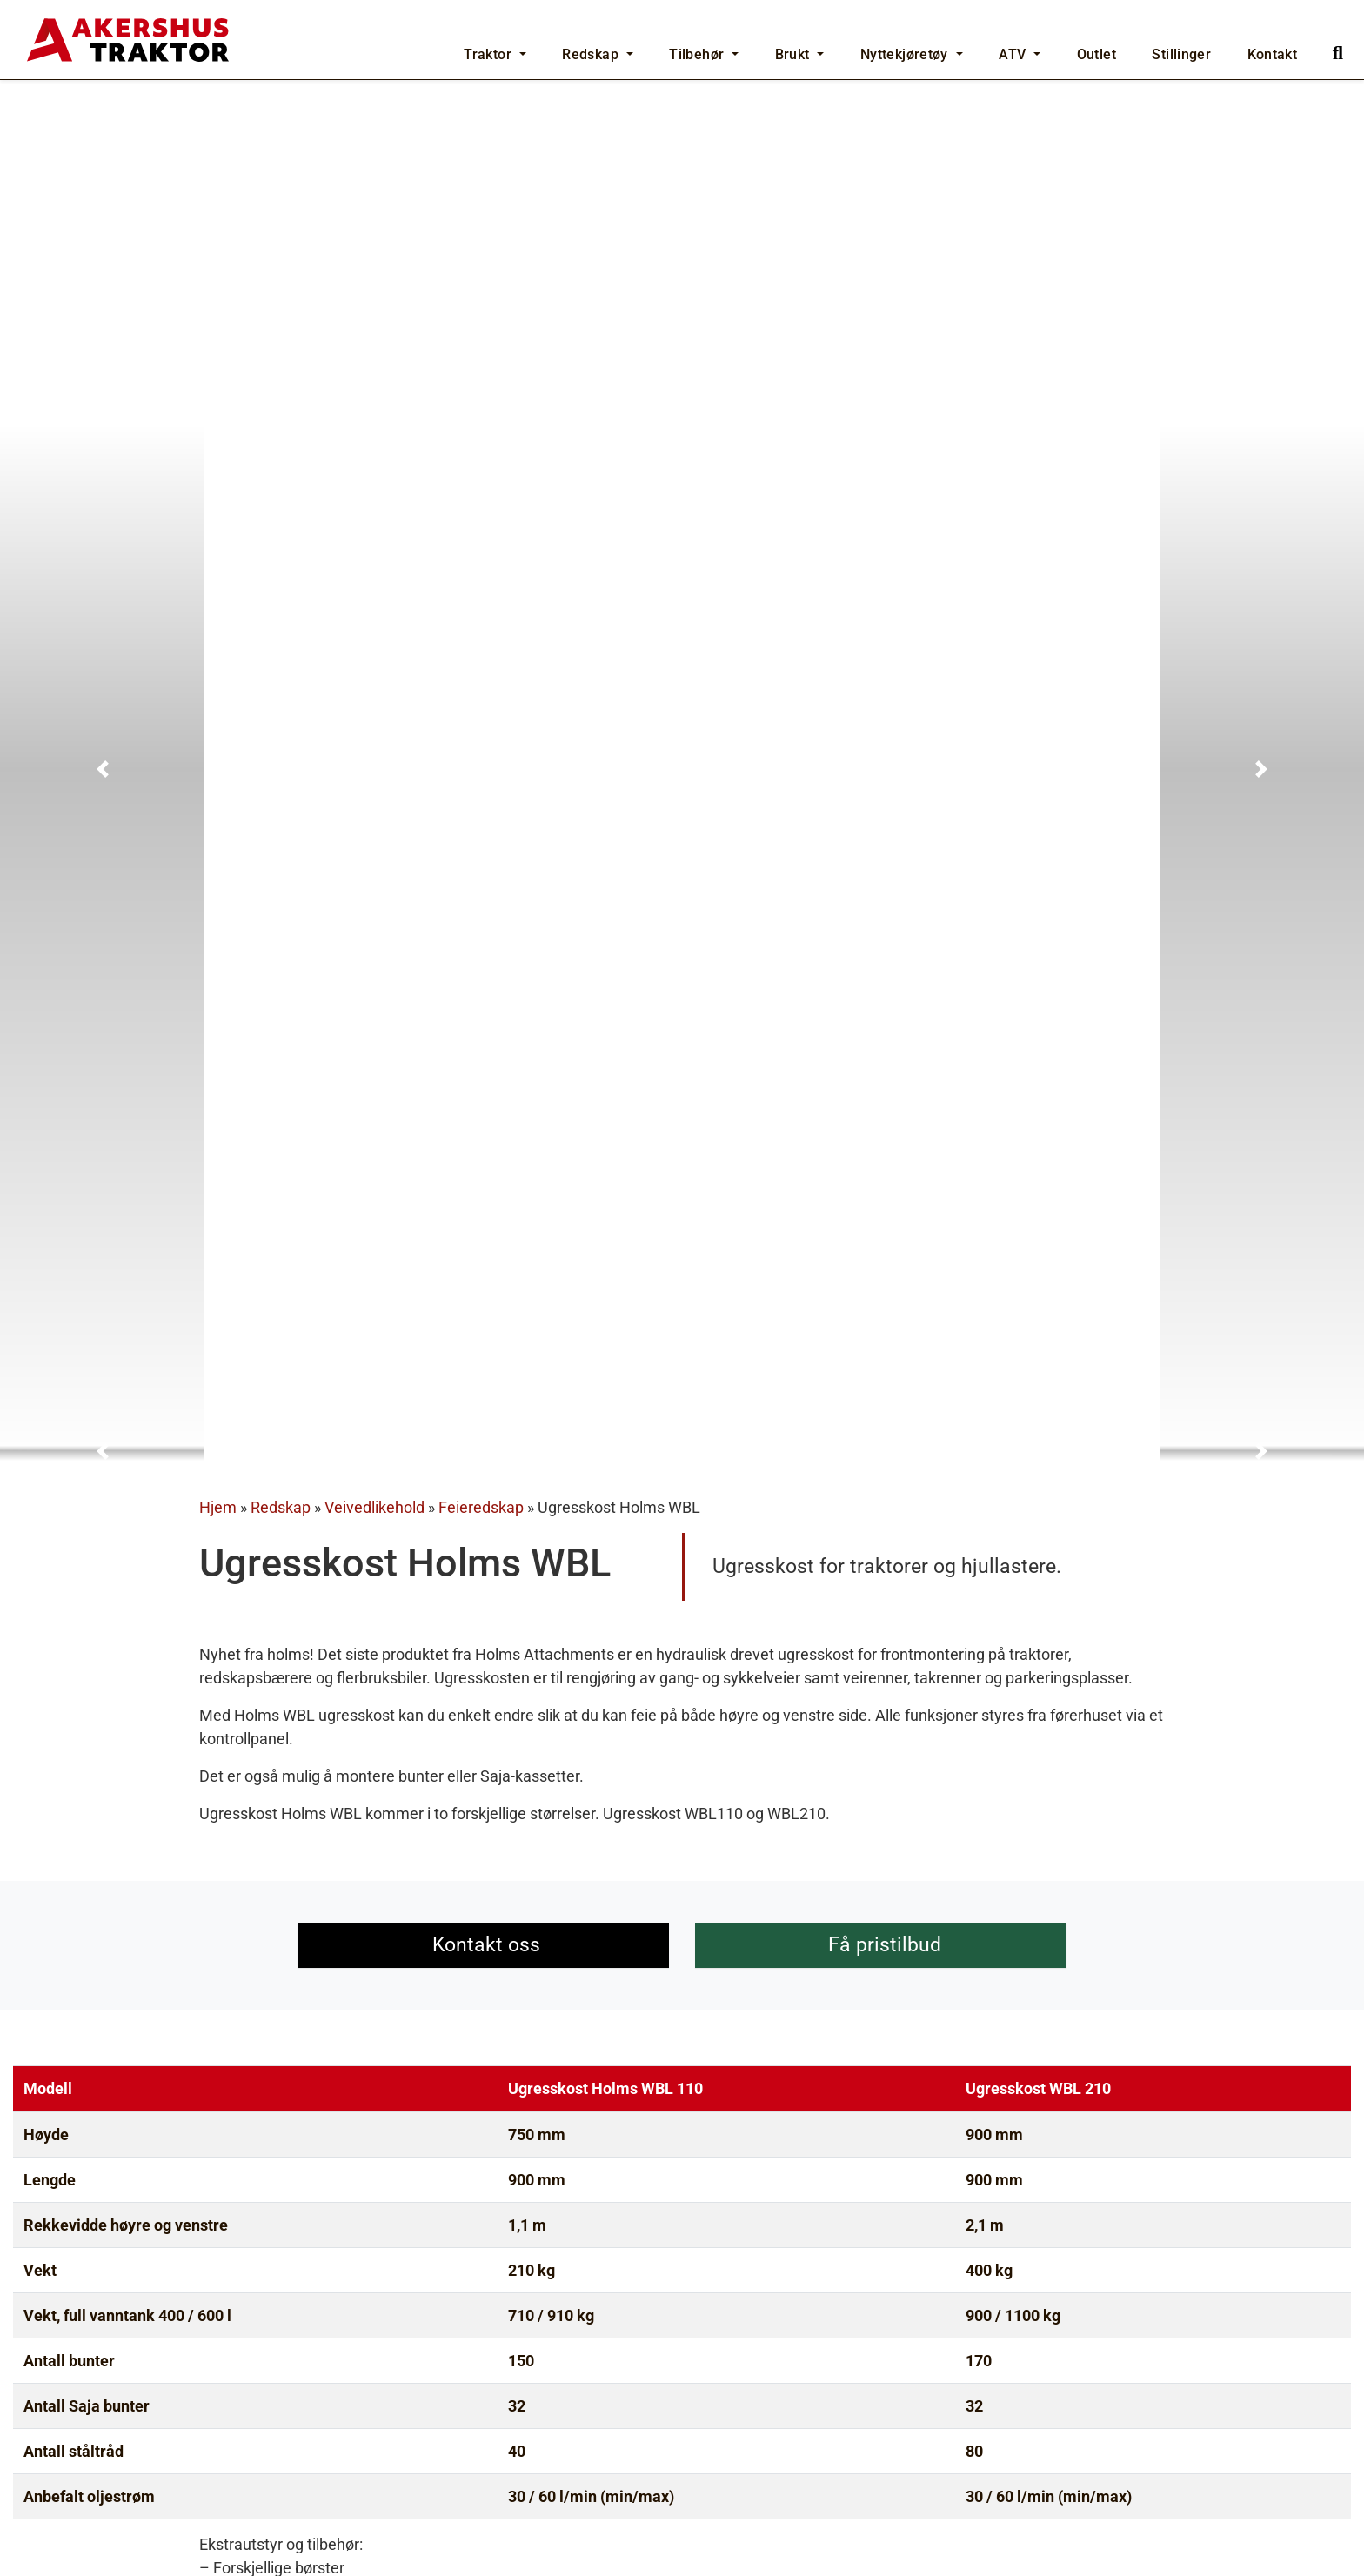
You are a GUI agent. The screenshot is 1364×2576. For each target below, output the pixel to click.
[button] (102, 353)
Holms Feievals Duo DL (1048, 2396)
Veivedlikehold (374, 821)
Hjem (218, 821)
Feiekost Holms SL (573, 2396)
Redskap (281, 821)
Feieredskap (481, 821)
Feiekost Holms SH (120, 2396)
